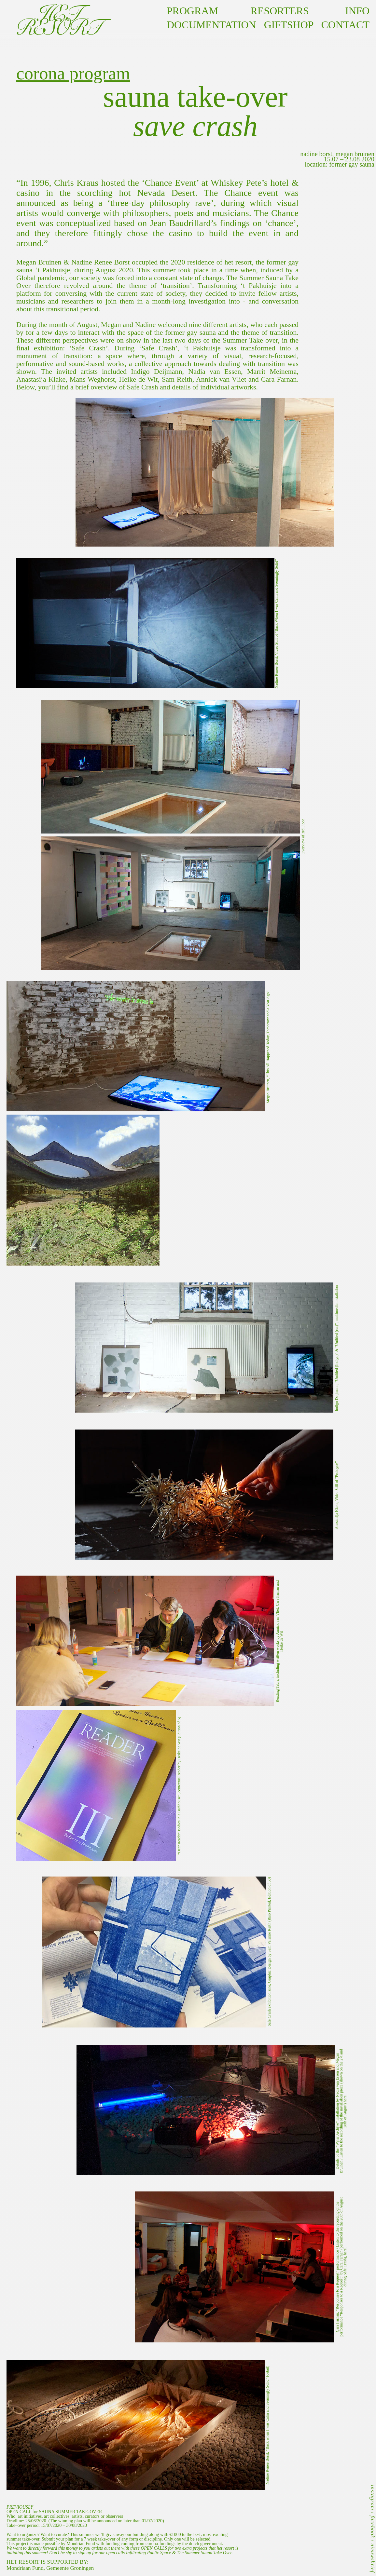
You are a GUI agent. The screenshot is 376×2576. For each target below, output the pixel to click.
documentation (211, 25)
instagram (372, 2497)
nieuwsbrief (372, 2558)
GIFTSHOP (288, 25)
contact (341, 25)
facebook (372, 2526)
